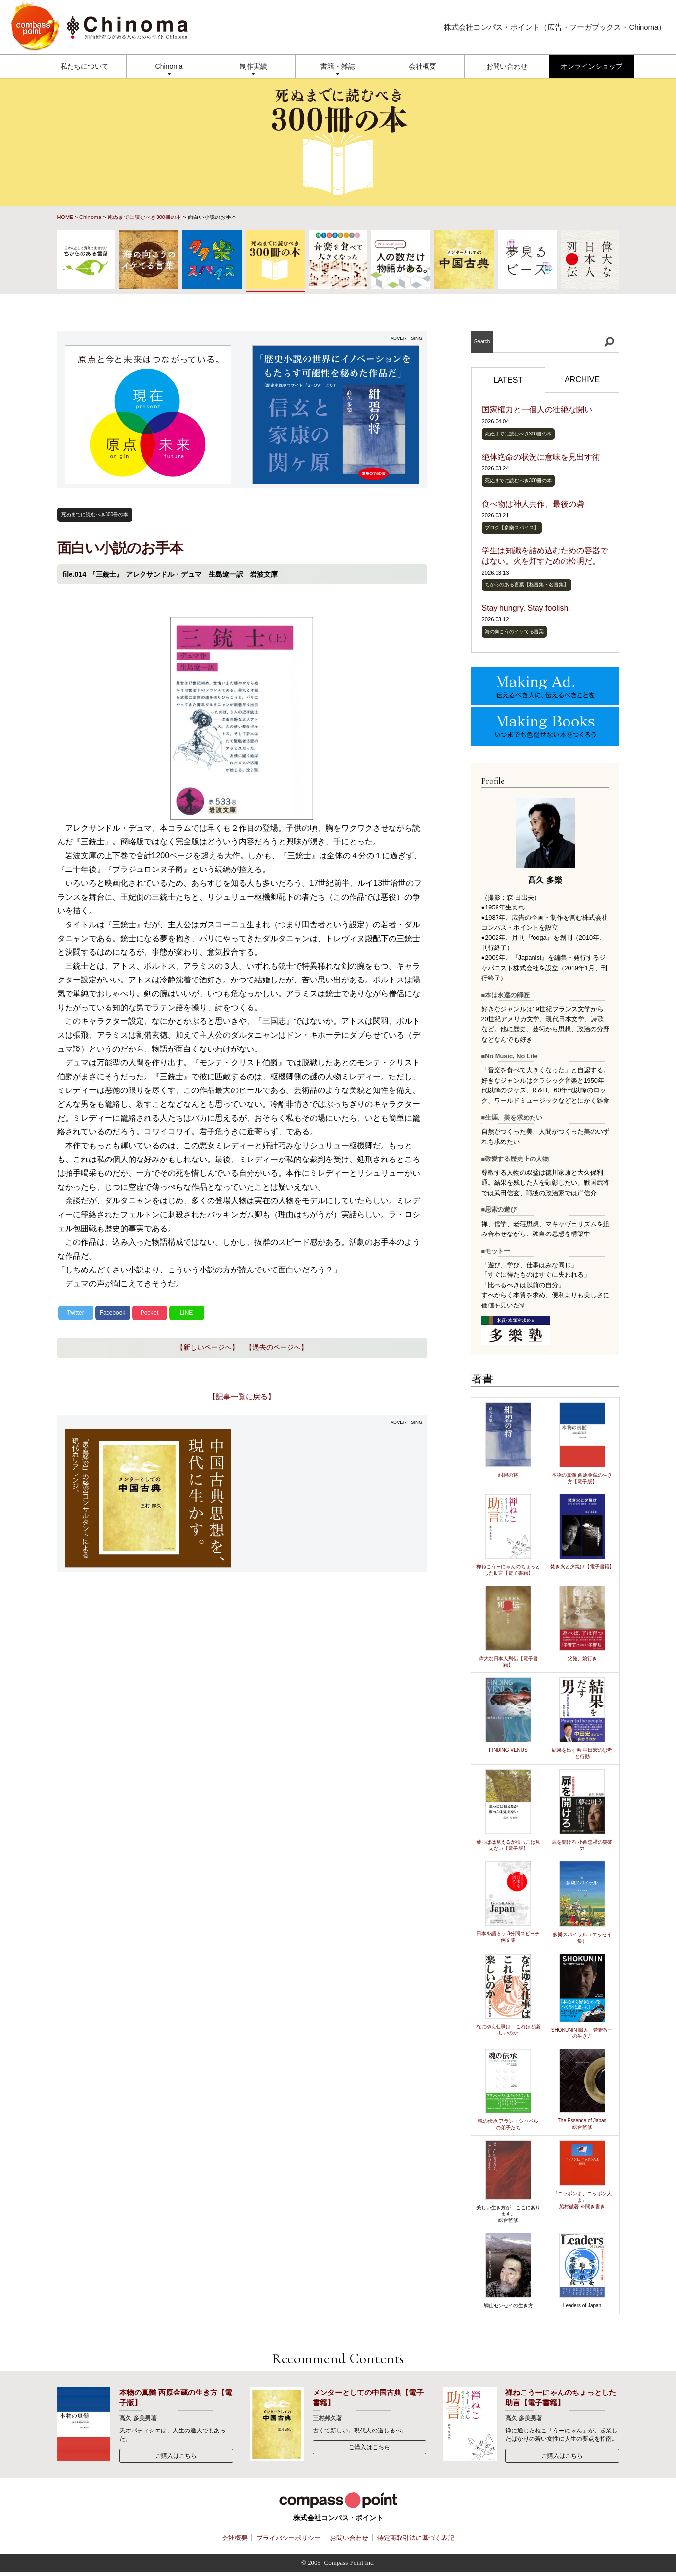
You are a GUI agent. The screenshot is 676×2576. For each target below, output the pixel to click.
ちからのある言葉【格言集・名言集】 (527, 584)
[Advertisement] (335, 1498)
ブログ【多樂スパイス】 (512, 527)
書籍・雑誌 (337, 66)
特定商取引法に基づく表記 (415, 2537)
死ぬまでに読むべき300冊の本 (144, 217)
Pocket (150, 1312)
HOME (65, 217)
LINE (186, 1312)
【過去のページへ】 (277, 1347)
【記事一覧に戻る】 (242, 1396)
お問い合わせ (507, 66)
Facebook (113, 1312)
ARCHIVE (582, 379)
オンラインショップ (592, 66)
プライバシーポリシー (288, 2537)
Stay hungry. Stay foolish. (526, 608)
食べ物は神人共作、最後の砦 (533, 504)
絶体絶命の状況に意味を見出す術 (541, 457)
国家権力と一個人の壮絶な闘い (537, 409)
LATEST (508, 380)
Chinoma (169, 66)
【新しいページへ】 (208, 1347)
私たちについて (84, 66)
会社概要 (422, 66)
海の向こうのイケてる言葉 (514, 631)
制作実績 (253, 66)
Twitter (75, 1312)
